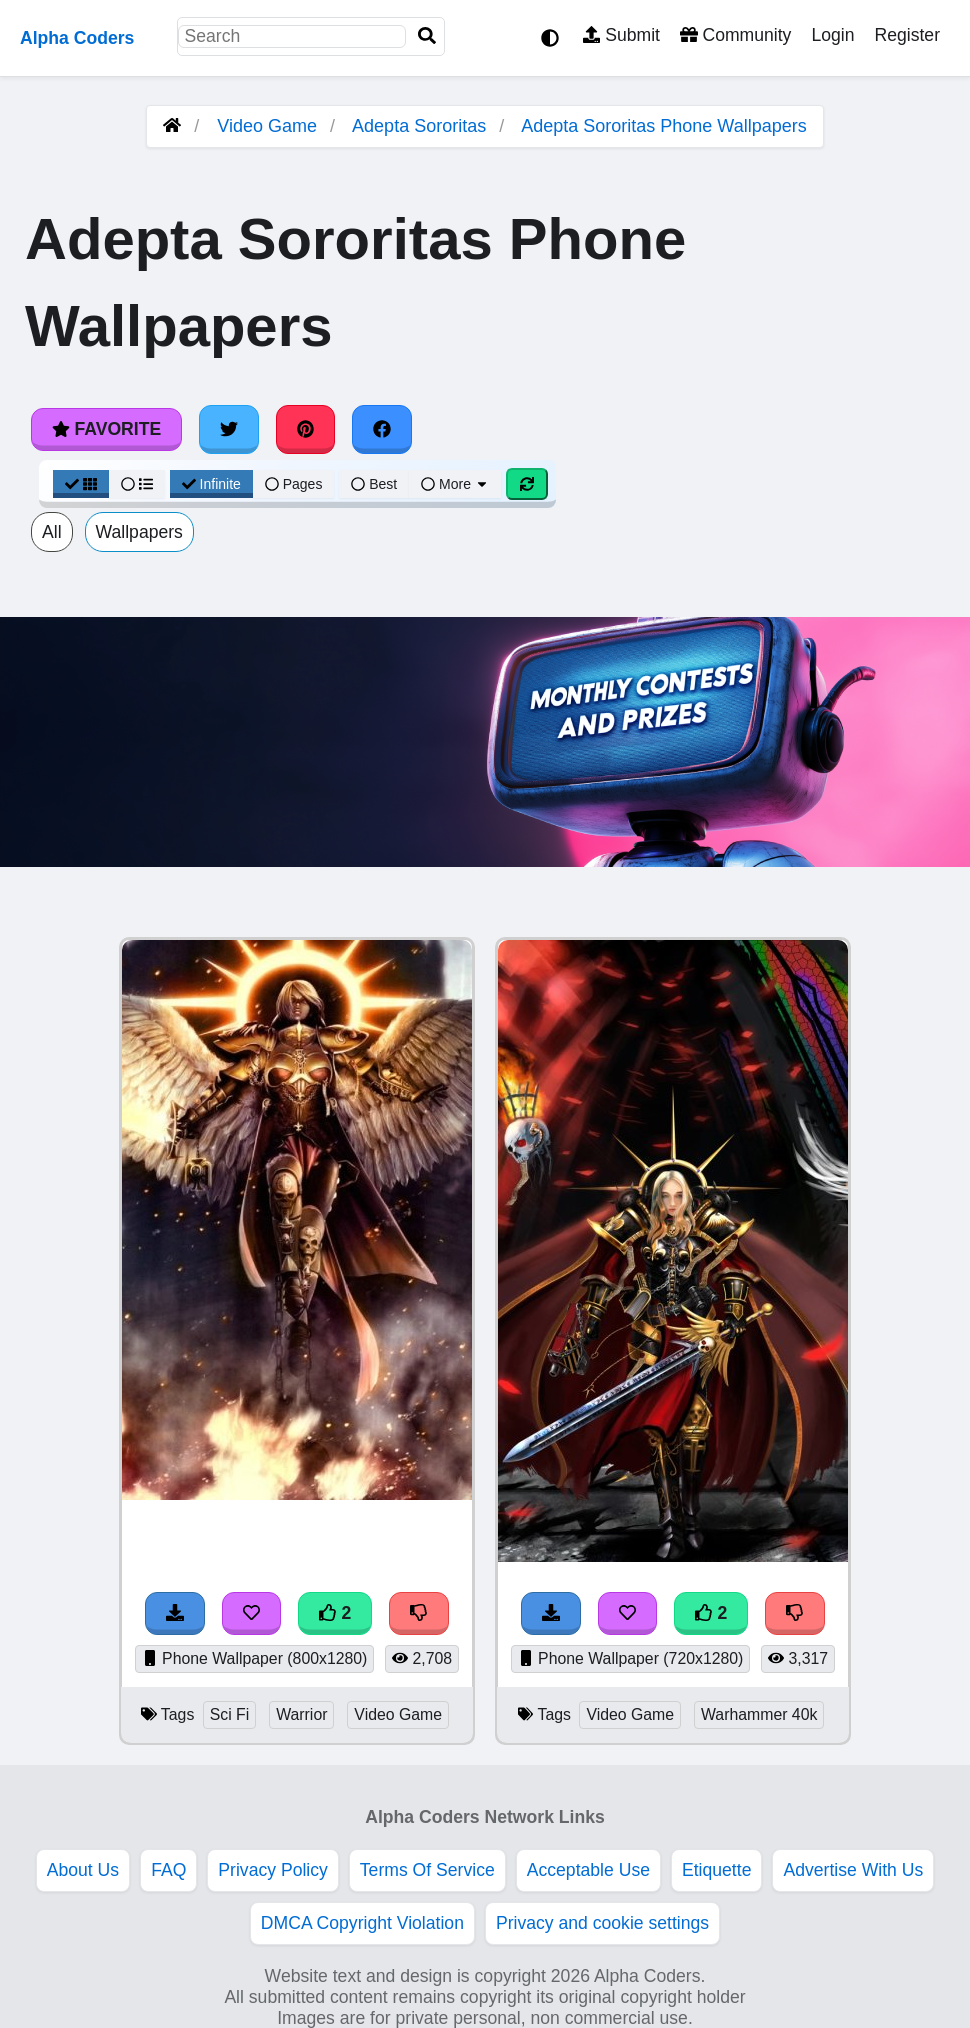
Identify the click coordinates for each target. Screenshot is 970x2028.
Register (907, 35)
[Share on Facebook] (382, 429)
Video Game (267, 126)
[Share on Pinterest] (306, 429)
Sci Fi (230, 1714)
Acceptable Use (588, 1870)
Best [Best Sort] (374, 484)
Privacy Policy (273, 1870)
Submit (621, 35)
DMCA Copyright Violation (362, 1923)
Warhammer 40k (759, 1714)
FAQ (168, 1870)
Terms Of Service (427, 1870)
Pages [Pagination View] (294, 484)
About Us (83, 1870)
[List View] (137, 484)
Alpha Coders (77, 38)
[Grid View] (81, 484)
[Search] (427, 36)
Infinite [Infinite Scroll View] (211, 484)
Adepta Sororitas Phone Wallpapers (664, 126)
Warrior (301, 1714)
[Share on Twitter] (229, 429)
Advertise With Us (853, 1870)
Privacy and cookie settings (602, 1923)
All (52, 532)
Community (735, 35)
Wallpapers (139, 532)
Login (832, 35)
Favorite (106, 429)
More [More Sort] (455, 484)
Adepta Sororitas (419, 126)
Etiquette (716, 1870)
